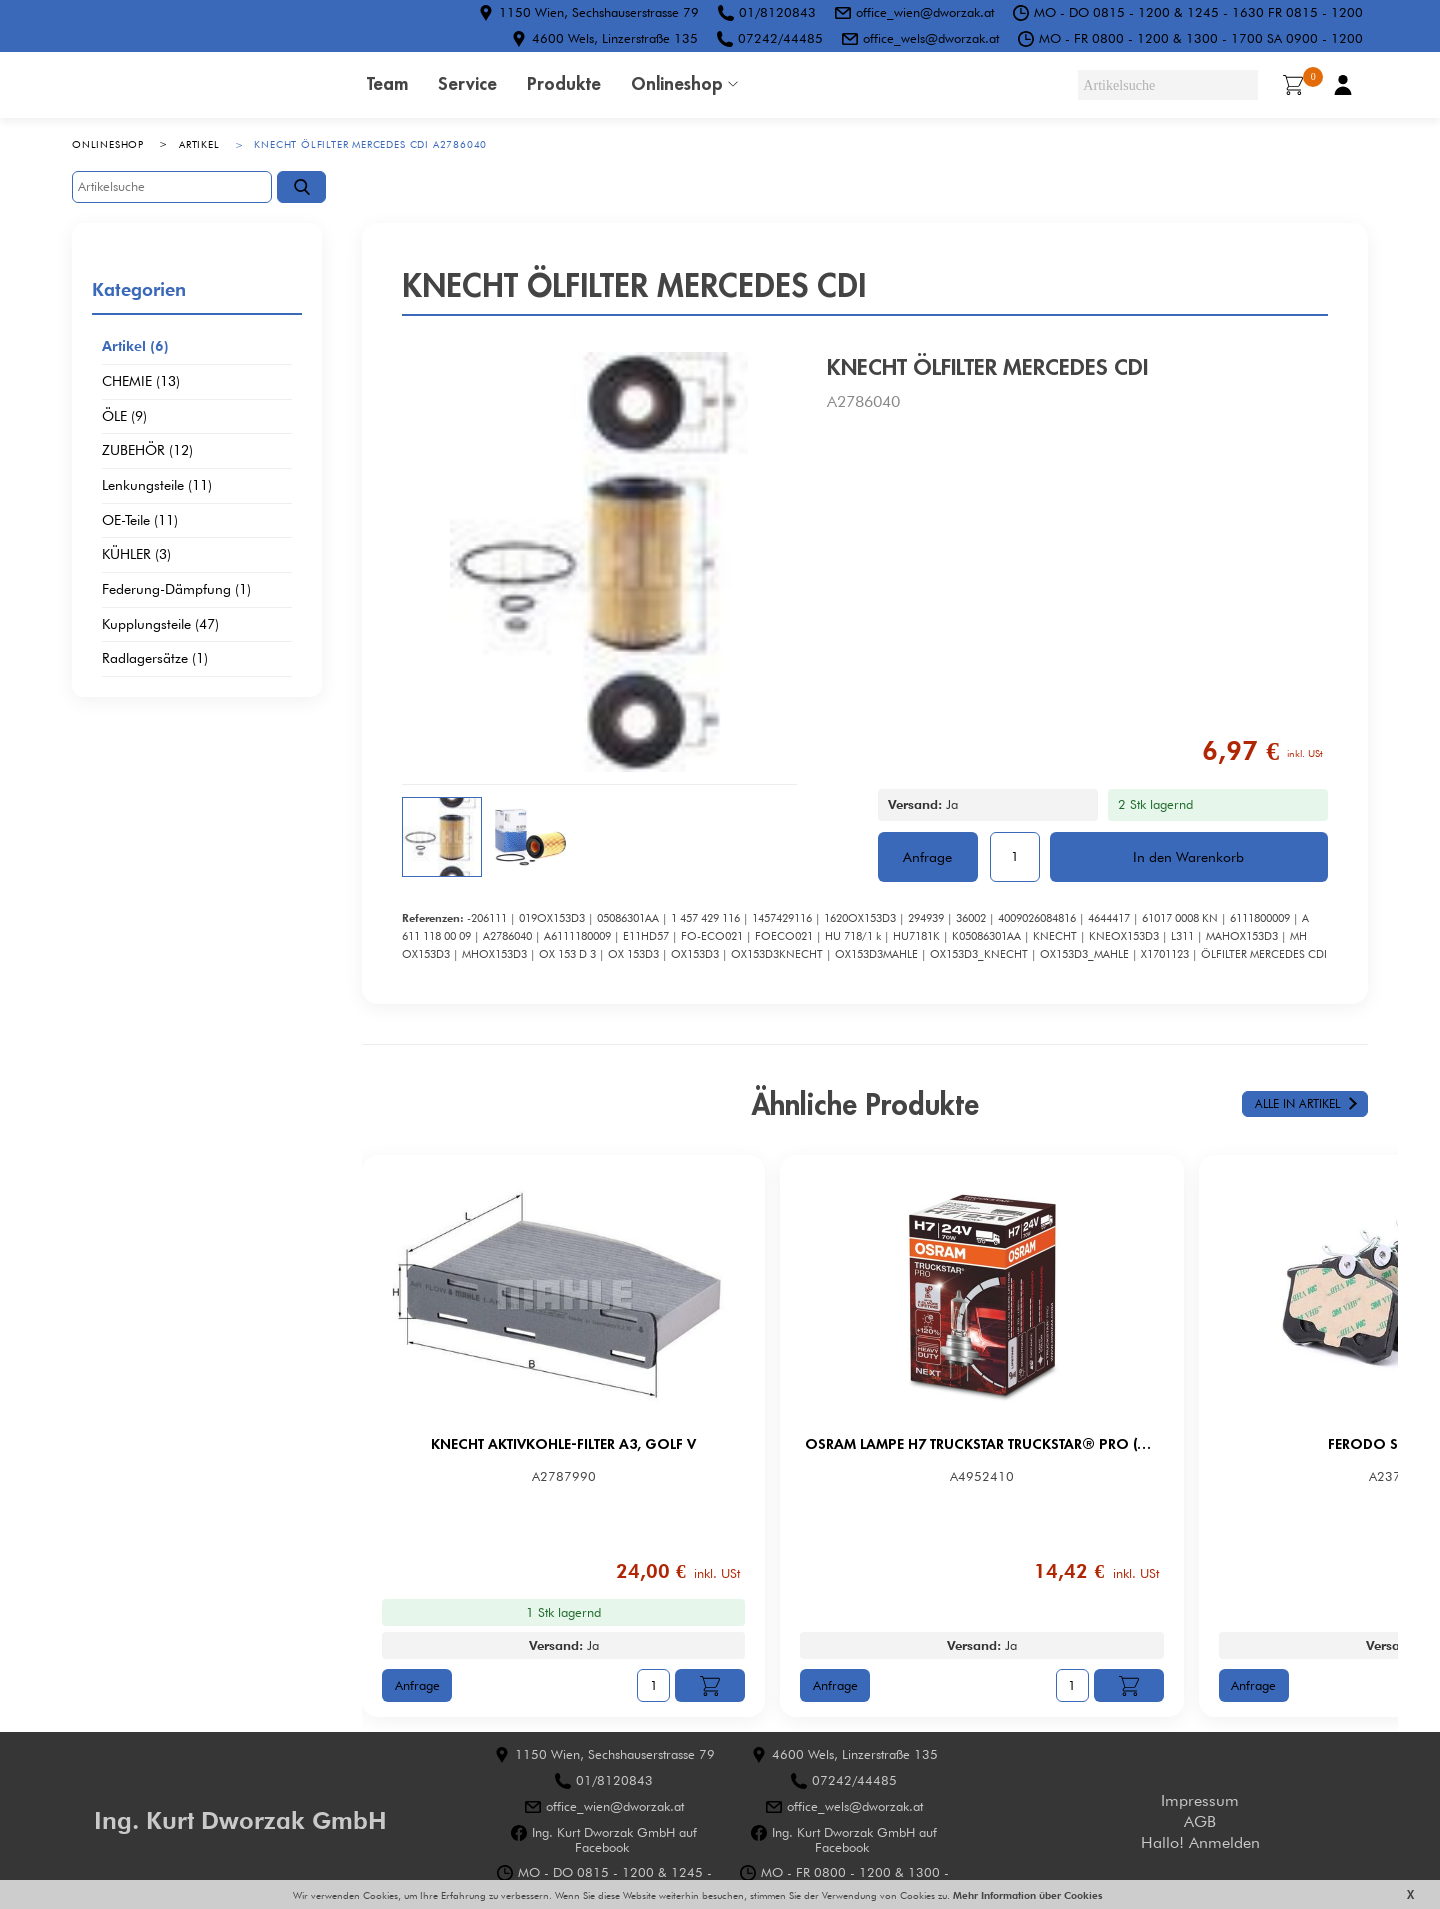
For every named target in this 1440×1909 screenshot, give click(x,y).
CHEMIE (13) (141, 382)
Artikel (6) (135, 347)
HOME (202, 85)
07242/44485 (780, 38)
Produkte (564, 83)
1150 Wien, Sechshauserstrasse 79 (599, 12)
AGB (1200, 1821)
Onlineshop (677, 83)
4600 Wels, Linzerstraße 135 (615, 38)
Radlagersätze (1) (155, 659)
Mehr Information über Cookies (1026, 1895)
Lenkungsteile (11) (157, 486)
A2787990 (552, 1476)
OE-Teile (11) (140, 521)
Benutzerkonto (1343, 85)
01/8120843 (777, 12)
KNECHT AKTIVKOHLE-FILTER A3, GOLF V (552, 1444)
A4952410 (917, 1476)
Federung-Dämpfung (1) (176, 590)
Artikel (199, 144)
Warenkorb (1299, 83)
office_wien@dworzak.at (925, 12)
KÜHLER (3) (136, 555)
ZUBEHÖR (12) (147, 451)
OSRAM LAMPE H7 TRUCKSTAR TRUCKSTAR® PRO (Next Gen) (917, 1444)
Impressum (1200, 1800)
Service (467, 83)
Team (387, 83)
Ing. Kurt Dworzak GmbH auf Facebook (614, 1840)
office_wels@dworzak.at (931, 38)
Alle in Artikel (1297, 1103)
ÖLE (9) (124, 417)
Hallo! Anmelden (1200, 1842)
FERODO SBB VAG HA (1282, 1444)
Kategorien (139, 288)
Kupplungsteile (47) (160, 625)
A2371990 (1282, 1476)
